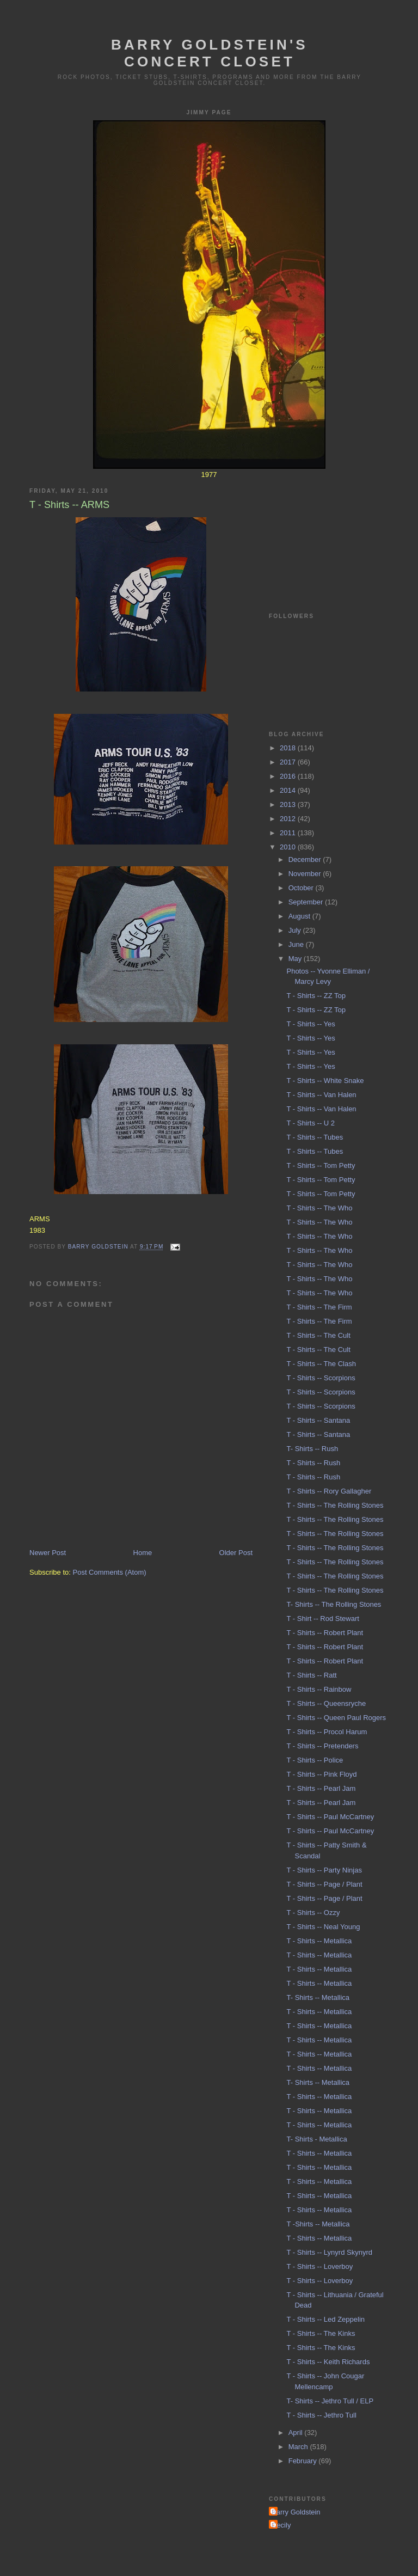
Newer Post (47, 1553)
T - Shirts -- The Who (319, 1208)
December (305, 859)
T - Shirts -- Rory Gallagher (328, 1491)
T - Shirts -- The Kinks (320, 2333)
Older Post (236, 1553)
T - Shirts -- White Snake (325, 1080)
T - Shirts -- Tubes (314, 1137)
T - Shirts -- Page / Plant (324, 1884)
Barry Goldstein (296, 2512)
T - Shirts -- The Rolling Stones (334, 1505)
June (297, 944)
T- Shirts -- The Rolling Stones (333, 1604)
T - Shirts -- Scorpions (320, 1378)
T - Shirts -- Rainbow (318, 1689)
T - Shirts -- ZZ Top (316, 996)
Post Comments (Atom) (109, 1572)
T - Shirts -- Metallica (319, 1941)
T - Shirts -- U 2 (310, 1123)
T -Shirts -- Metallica (317, 2224)
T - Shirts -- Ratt (311, 1675)
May (296, 958)
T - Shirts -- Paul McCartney (330, 1817)
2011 (289, 833)
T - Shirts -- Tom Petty (320, 1165)
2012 (289, 819)
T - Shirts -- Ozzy (313, 1912)
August (300, 916)
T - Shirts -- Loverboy (319, 2266)
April (296, 2432)
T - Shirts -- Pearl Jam (320, 1788)
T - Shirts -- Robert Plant (324, 1633)
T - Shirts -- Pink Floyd (321, 1774)
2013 (289, 804)
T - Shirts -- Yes (310, 1024)
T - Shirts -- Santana (318, 1420)
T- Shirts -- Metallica (317, 1997)
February (303, 2461)
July (295, 930)
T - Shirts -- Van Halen (321, 1095)
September (306, 902)
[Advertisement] (323, 533)
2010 (289, 847)
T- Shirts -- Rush (312, 1449)
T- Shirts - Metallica (316, 2139)
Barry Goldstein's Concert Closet (209, 53)
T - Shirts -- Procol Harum (326, 1732)
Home (142, 1553)
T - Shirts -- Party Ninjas (323, 1870)
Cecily (281, 2525)
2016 (289, 776)
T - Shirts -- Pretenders (322, 1746)
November (305, 874)
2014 (289, 790)
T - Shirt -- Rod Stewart (322, 1618)
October (302, 888)
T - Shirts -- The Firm (319, 1307)
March (299, 2447)
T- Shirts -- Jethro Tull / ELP (329, 2401)
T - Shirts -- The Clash (320, 1364)
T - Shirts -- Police (314, 1760)
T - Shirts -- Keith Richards (328, 2362)
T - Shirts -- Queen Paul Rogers (336, 1718)
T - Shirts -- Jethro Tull (321, 2415)
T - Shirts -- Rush (313, 1463)
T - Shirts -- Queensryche (326, 1703)
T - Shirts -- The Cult (318, 1335)
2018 (289, 748)
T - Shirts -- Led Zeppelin (325, 2319)
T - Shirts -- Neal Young (323, 1927)
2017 (289, 762)
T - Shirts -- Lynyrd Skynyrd (329, 2252)
